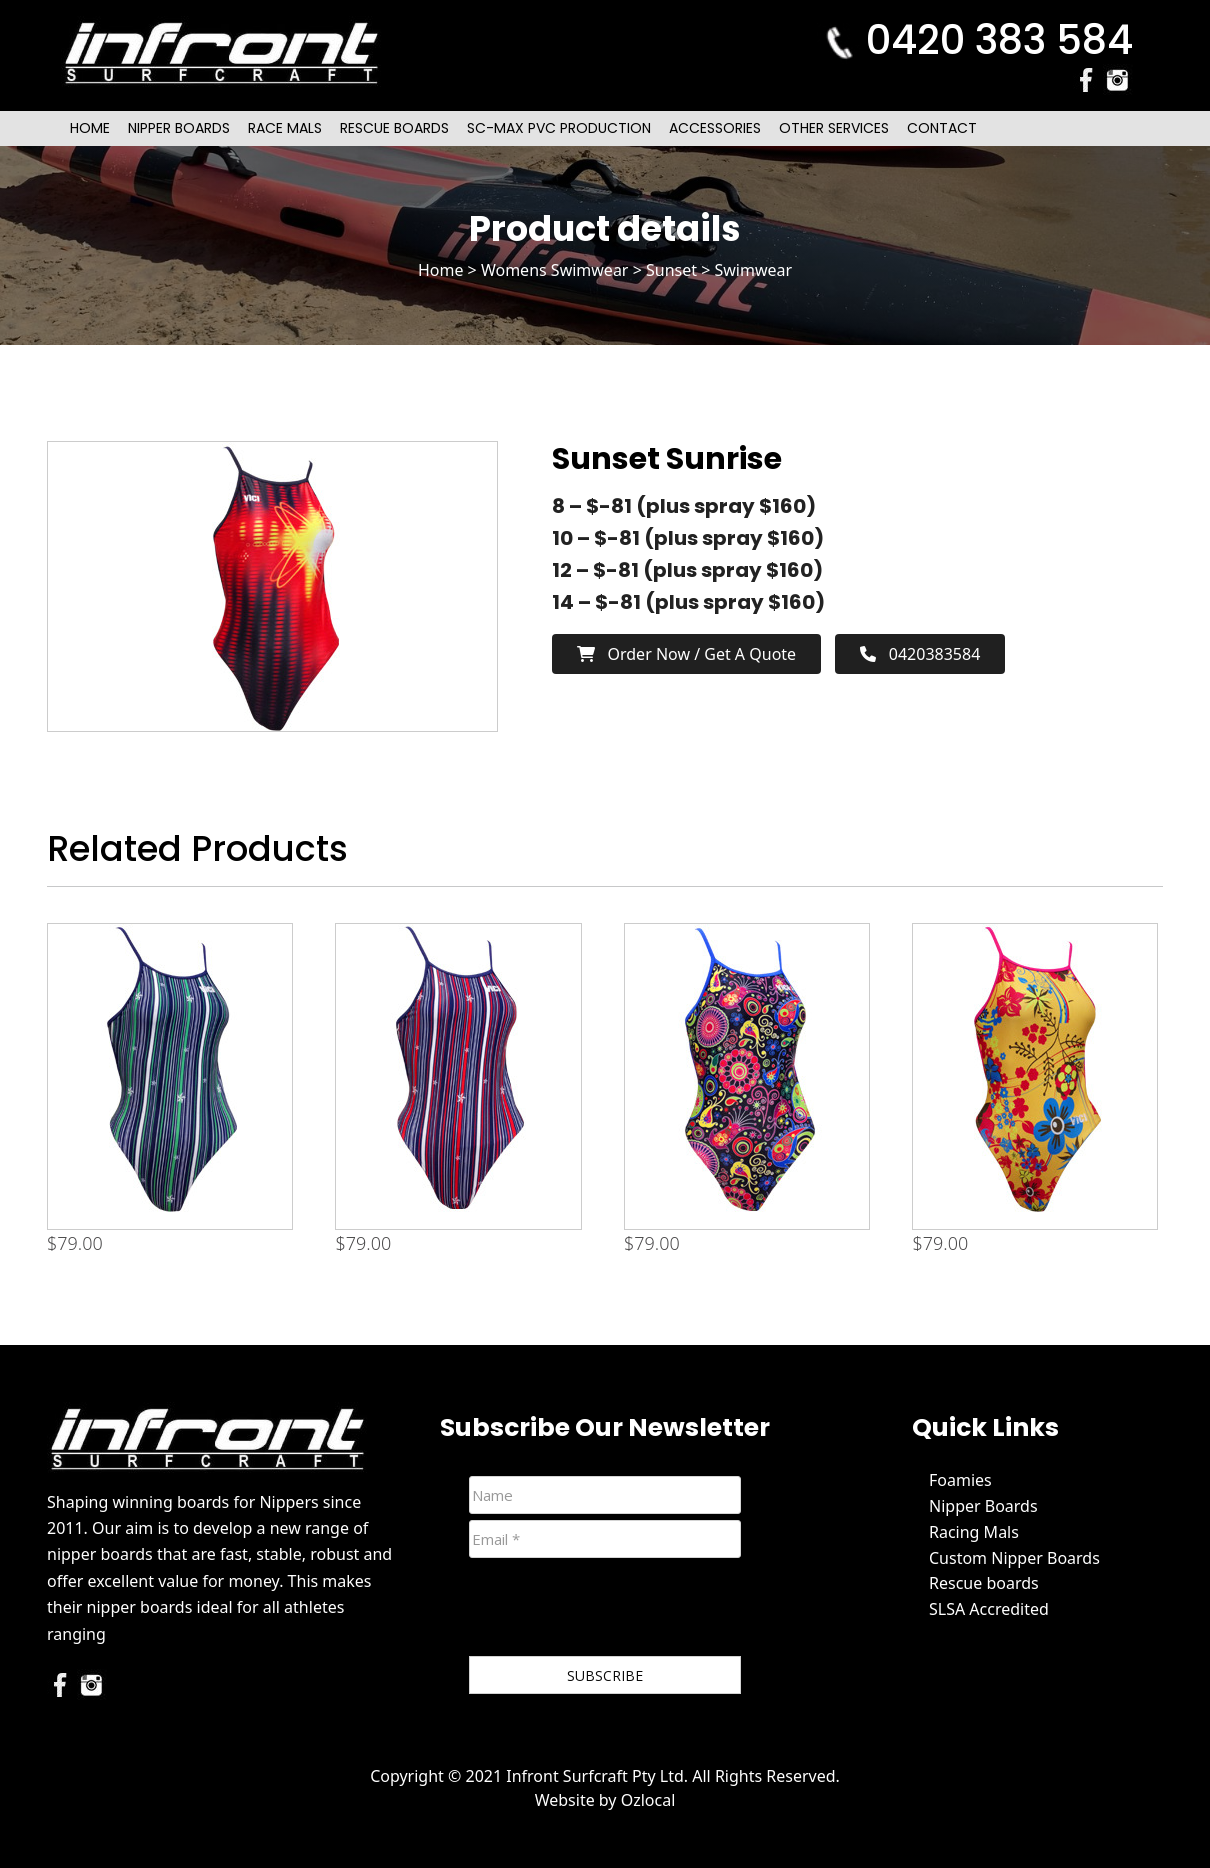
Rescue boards (984, 1583)
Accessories (715, 128)
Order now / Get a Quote (686, 654)
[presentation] (621, 1611)
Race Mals (285, 128)
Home (90, 128)
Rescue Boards (394, 128)
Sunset (671, 270)
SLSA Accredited (989, 1609)
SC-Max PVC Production (559, 128)
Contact (942, 128)
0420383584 (920, 654)
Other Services (834, 128)
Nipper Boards (179, 128)
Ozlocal (648, 1800)
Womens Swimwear (555, 270)
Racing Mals (974, 1532)
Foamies (960, 1480)
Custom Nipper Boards (1014, 1558)
